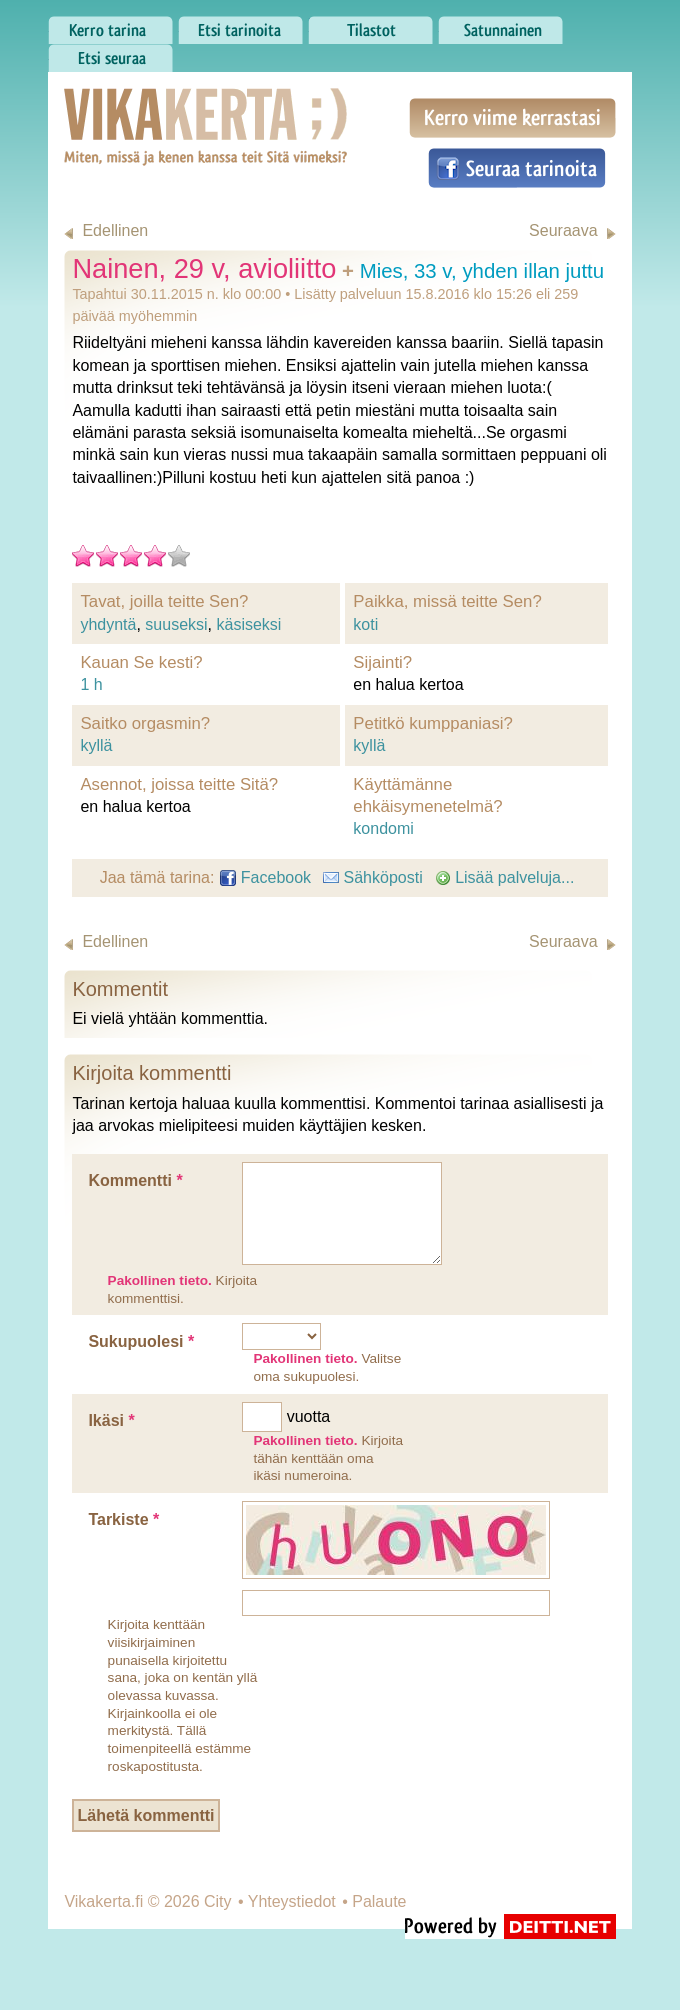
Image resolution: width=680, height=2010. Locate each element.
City (218, 1901)
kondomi (383, 828)
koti (365, 624)
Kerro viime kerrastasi (512, 118)
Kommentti (135, 1180)
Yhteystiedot (292, 1901)
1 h (91, 684)
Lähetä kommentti (146, 1815)
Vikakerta (156, 106)
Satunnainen (500, 25)
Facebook (265, 877)
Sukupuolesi (141, 1341)
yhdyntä (108, 624)
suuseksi (176, 624)
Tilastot (370, 25)
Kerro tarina (110, 25)
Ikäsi (111, 1420)
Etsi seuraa (110, 53)
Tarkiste (123, 1519)
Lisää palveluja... (505, 877)
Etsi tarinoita (240, 25)
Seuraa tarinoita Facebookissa (517, 168)
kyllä (96, 745)
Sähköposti (373, 877)
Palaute (379, 1901)
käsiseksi (248, 624)
